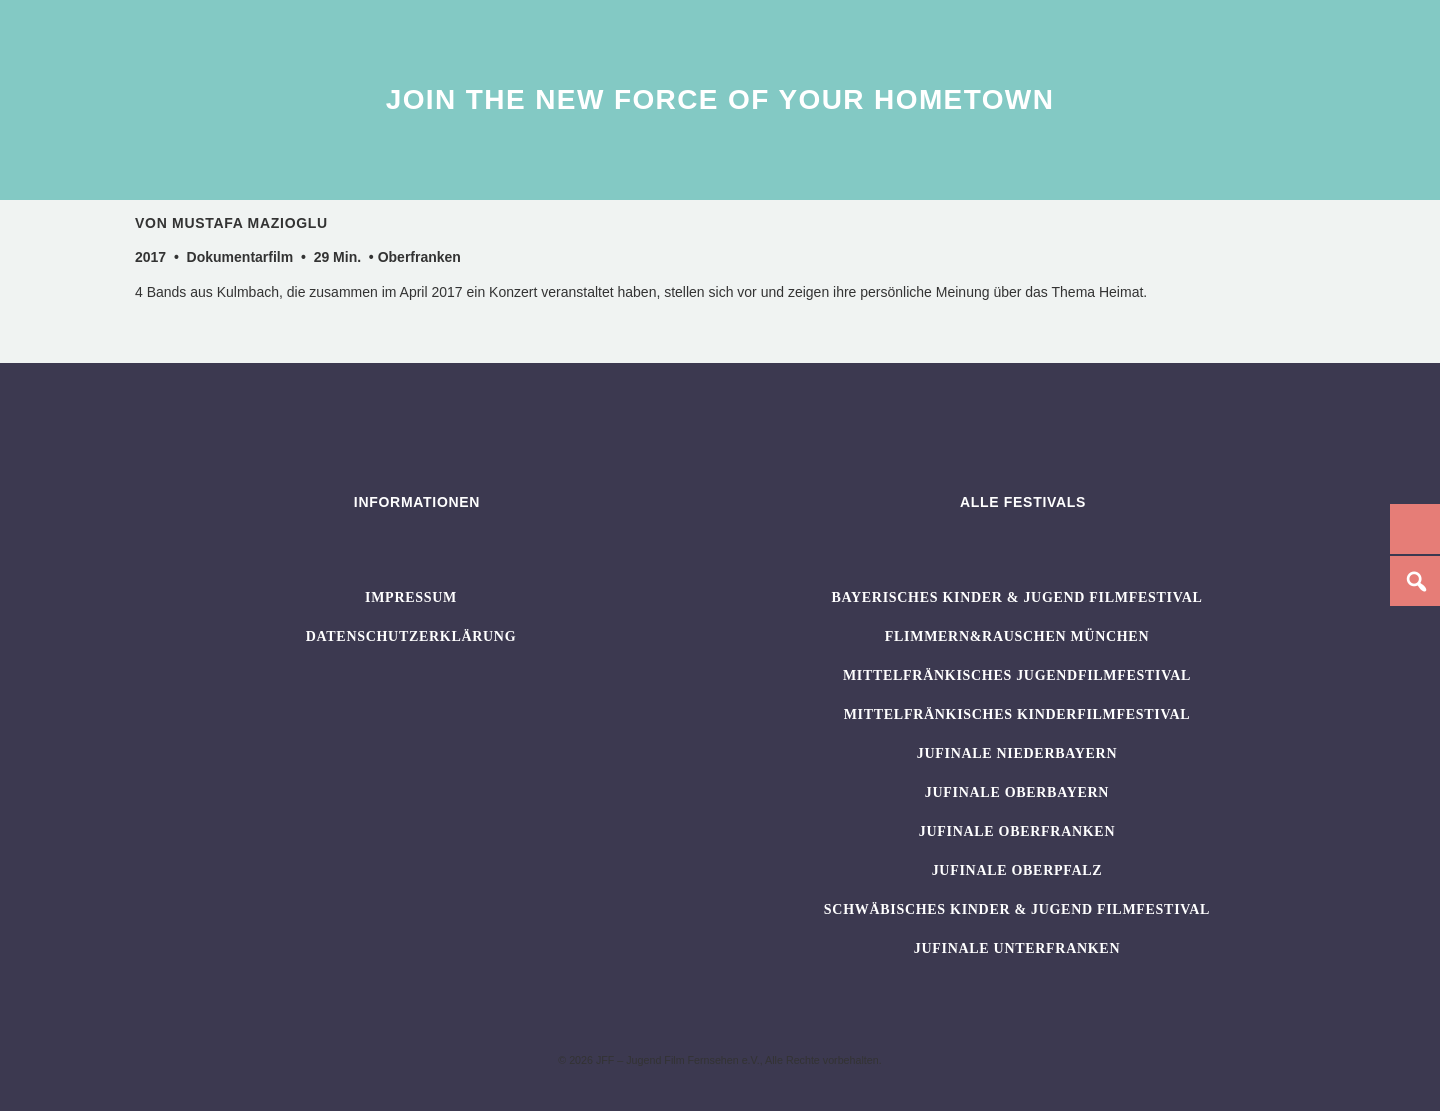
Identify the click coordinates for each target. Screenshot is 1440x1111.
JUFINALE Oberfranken (1017, 831)
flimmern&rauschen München (1017, 636)
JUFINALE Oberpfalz (1017, 870)
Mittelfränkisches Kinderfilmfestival (1017, 714)
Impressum (411, 597)
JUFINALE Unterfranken (1017, 948)
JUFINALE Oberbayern (1017, 792)
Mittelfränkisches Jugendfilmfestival (1017, 675)
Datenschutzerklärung (411, 636)
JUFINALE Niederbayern (1017, 753)
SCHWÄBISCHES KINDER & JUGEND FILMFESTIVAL (1017, 909)
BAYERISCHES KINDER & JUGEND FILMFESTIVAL (1016, 597)
